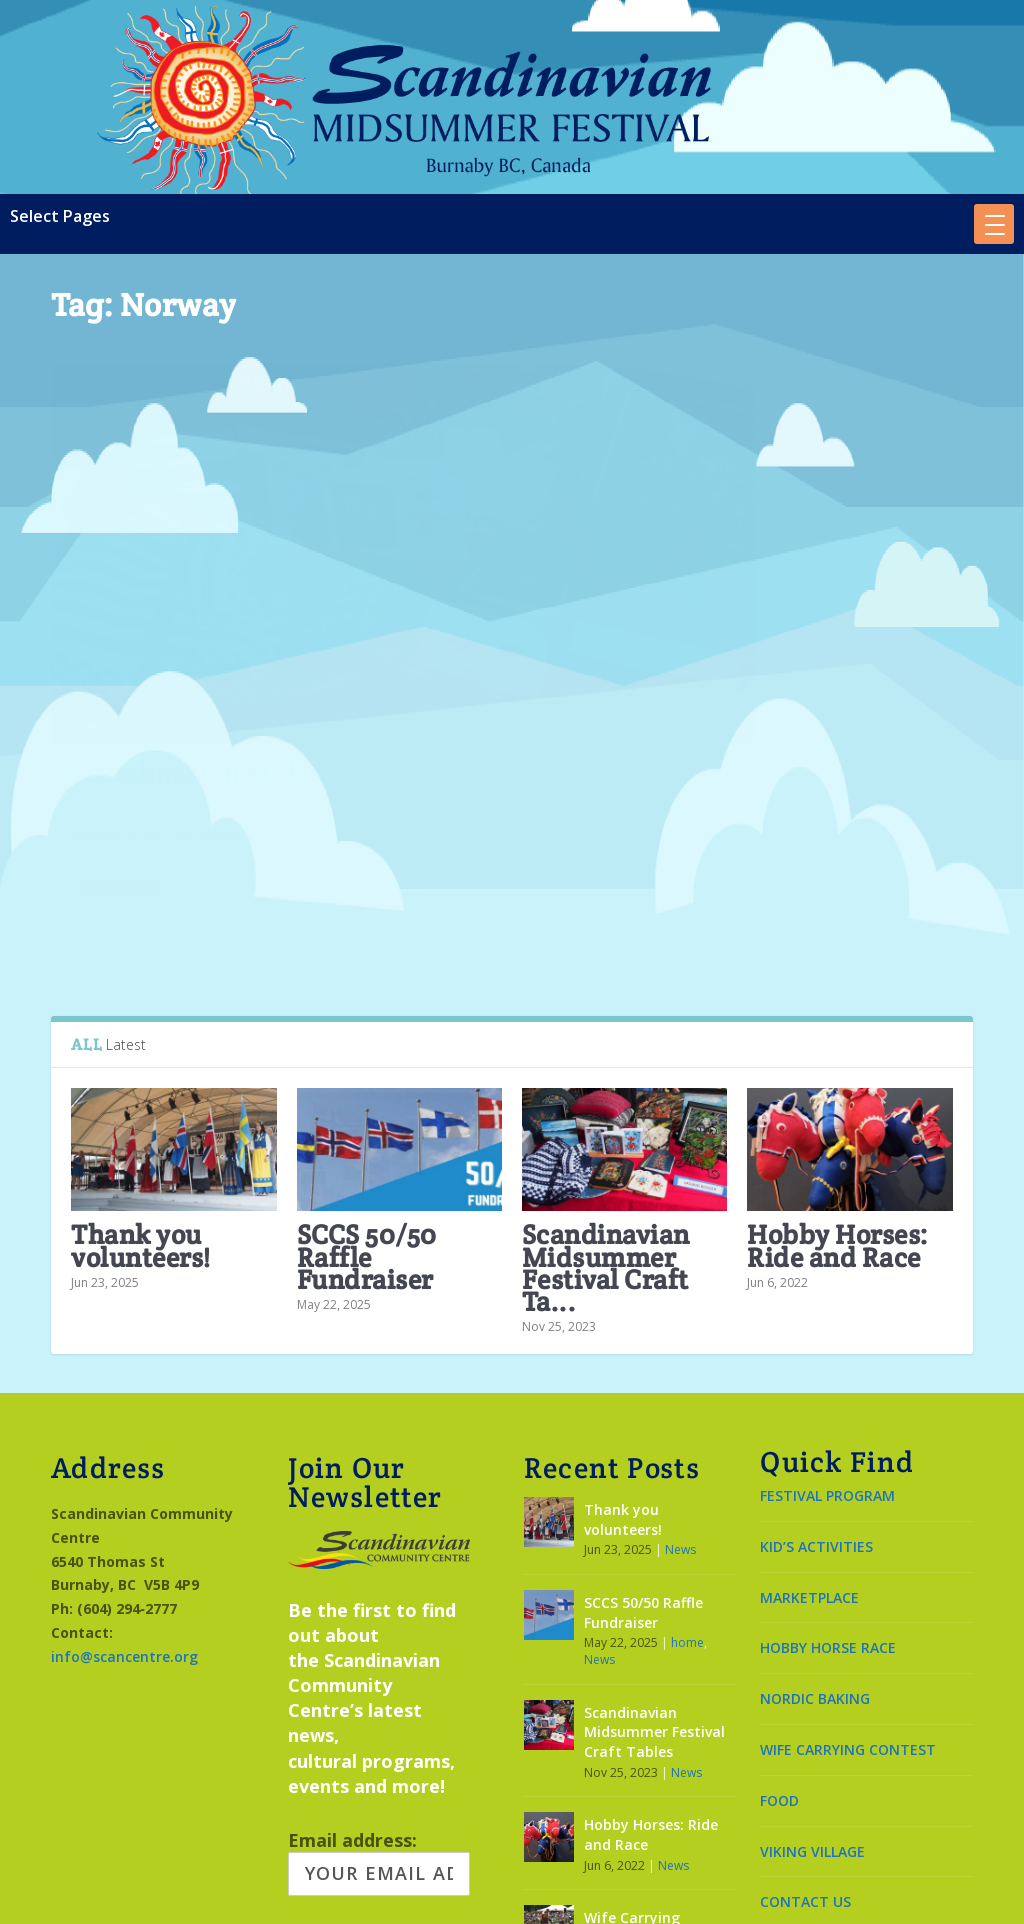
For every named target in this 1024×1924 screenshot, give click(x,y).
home (687, 1527)
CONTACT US (805, 1787)
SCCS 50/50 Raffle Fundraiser (367, 1142)
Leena (105, 676)
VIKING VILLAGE (812, 1736)
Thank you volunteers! (141, 1131)
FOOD (779, 1685)
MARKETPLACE (809, 1482)
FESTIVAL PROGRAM (827, 1380)
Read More (123, 803)
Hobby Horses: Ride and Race (838, 1131)
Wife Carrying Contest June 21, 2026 (659, 1812)
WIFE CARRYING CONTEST (848, 1634)
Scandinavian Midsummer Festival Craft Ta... (606, 1154)
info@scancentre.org (124, 1541)
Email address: (379, 1747)
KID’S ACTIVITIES (816, 1431)
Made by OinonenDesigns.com (512, 1896)
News (237, 676)
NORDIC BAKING (815, 1583)
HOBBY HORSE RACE (828, 1533)
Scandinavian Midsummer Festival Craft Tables (155, 603)
